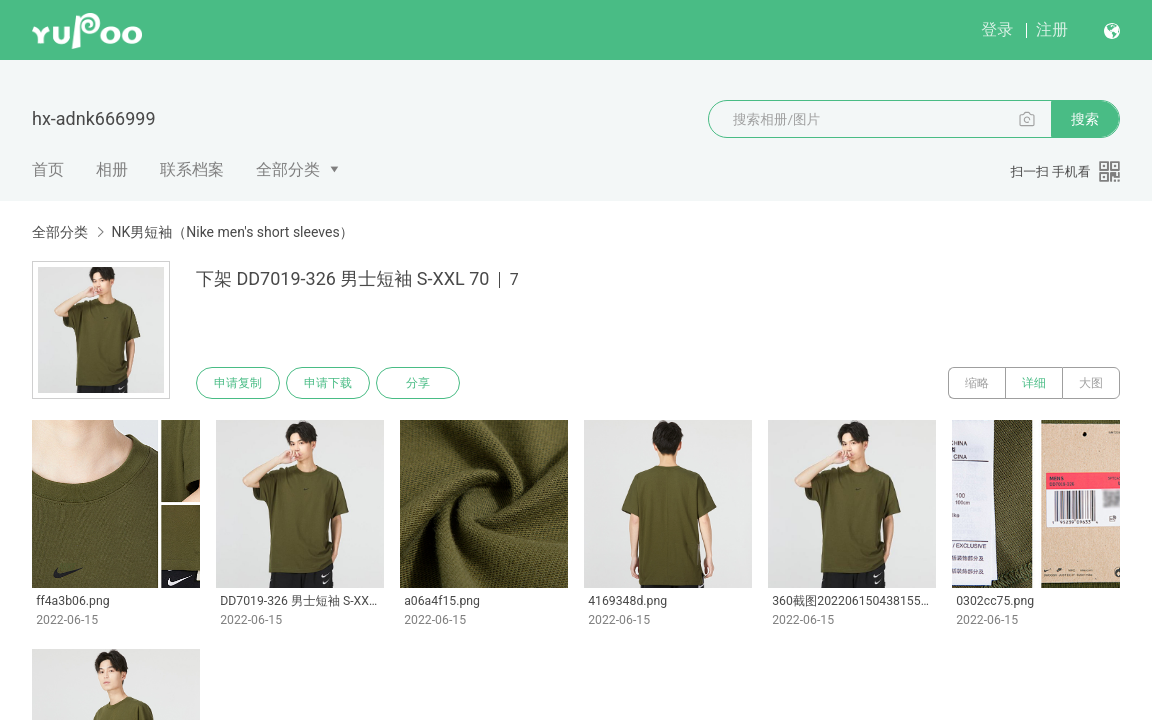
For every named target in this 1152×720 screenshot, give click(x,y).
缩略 (977, 383)
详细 (1034, 383)
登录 (997, 29)
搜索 (1085, 119)
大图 (1091, 383)
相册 (112, 169)
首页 (48, 169)
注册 (1052, 29)
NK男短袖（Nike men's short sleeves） (232, 232)
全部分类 (288, 169)
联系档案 (192, 169)
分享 (418, 383)
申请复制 (238, 383)
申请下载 (328, 383)
